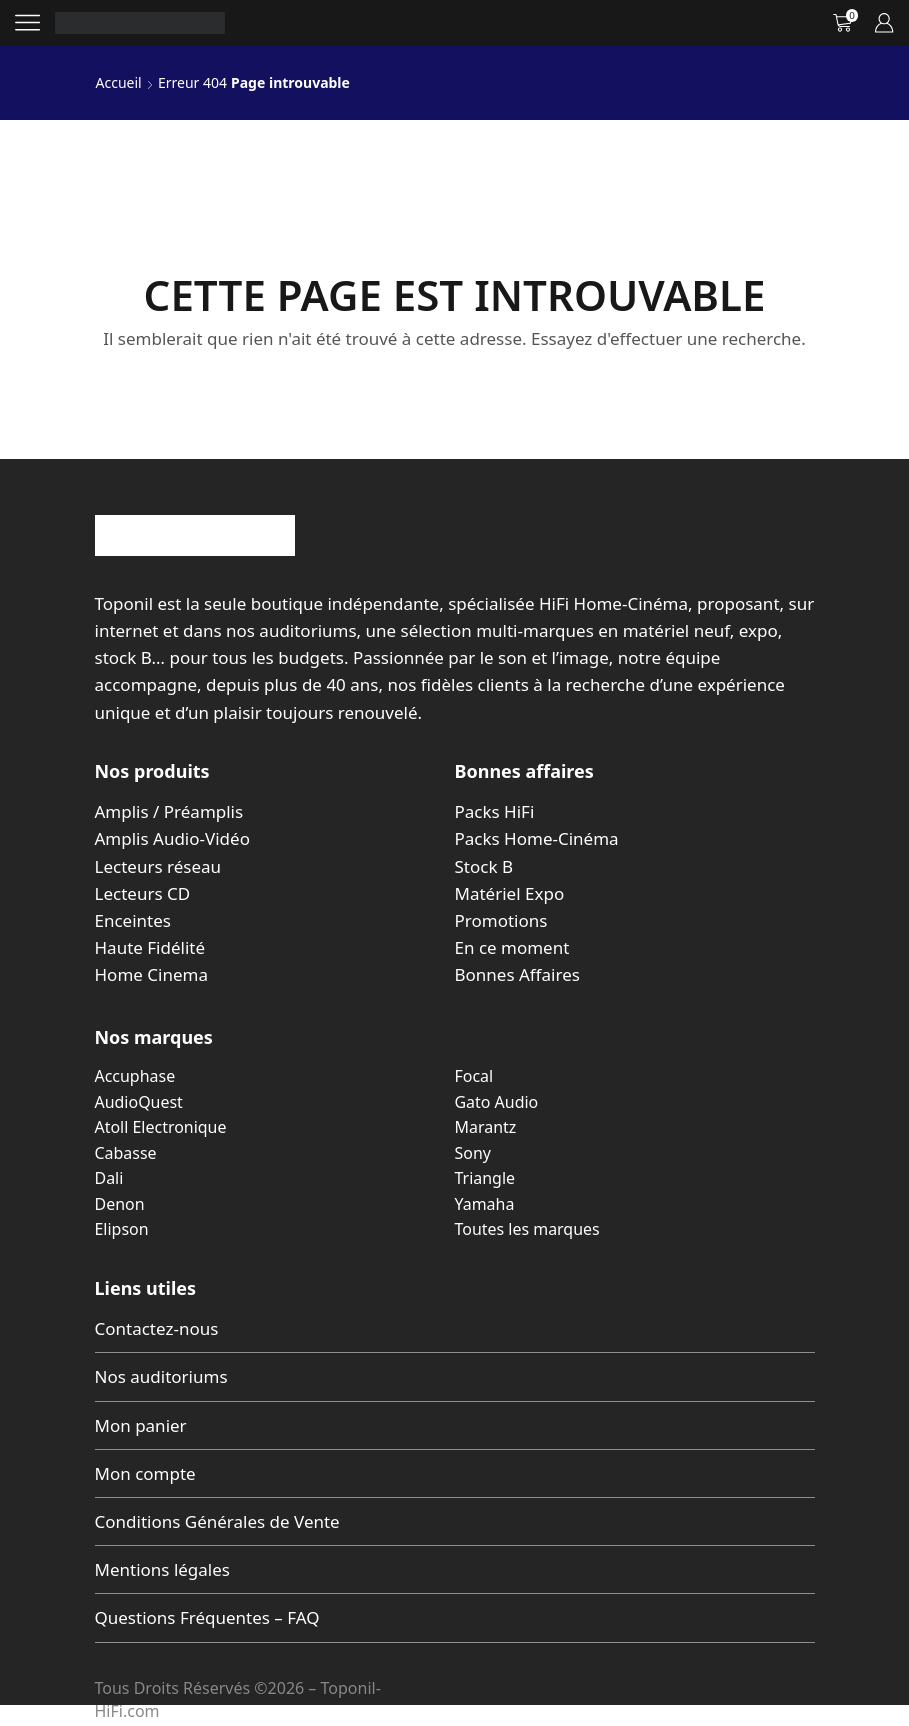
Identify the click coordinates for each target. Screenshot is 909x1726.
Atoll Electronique (161, 1127)
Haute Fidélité (150, 947)
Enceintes (133, 920)
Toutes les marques (527, 1229)
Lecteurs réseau (158, 866)
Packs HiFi (495, 811)
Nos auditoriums (161, 1376)
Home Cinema (151, 974)
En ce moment (512, 947)
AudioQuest (139, 1102)
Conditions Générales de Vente (217, 1521)
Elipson (122, 1229)
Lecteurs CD (143, 893)
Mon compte (145, 1473)
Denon (120, 1204)
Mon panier (141, 1425)
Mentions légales (162, 1569)
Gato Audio (497, 1102)
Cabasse (126, 1153)
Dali (109, 1178)
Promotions (501, 920)
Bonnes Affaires (517, 974)
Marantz (486, 1127)
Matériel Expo (510, 893)
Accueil (119, 82)
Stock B (484, 866)
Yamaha (485, 1204)
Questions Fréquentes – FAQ (207, 1617)
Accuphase (135, 1076)
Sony (473, 1153)
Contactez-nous (157, 1328)
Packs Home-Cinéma (537, 838)
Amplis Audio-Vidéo (172, 838)
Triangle (485, 1178)
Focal (474, 1076)
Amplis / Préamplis (169, 811)
